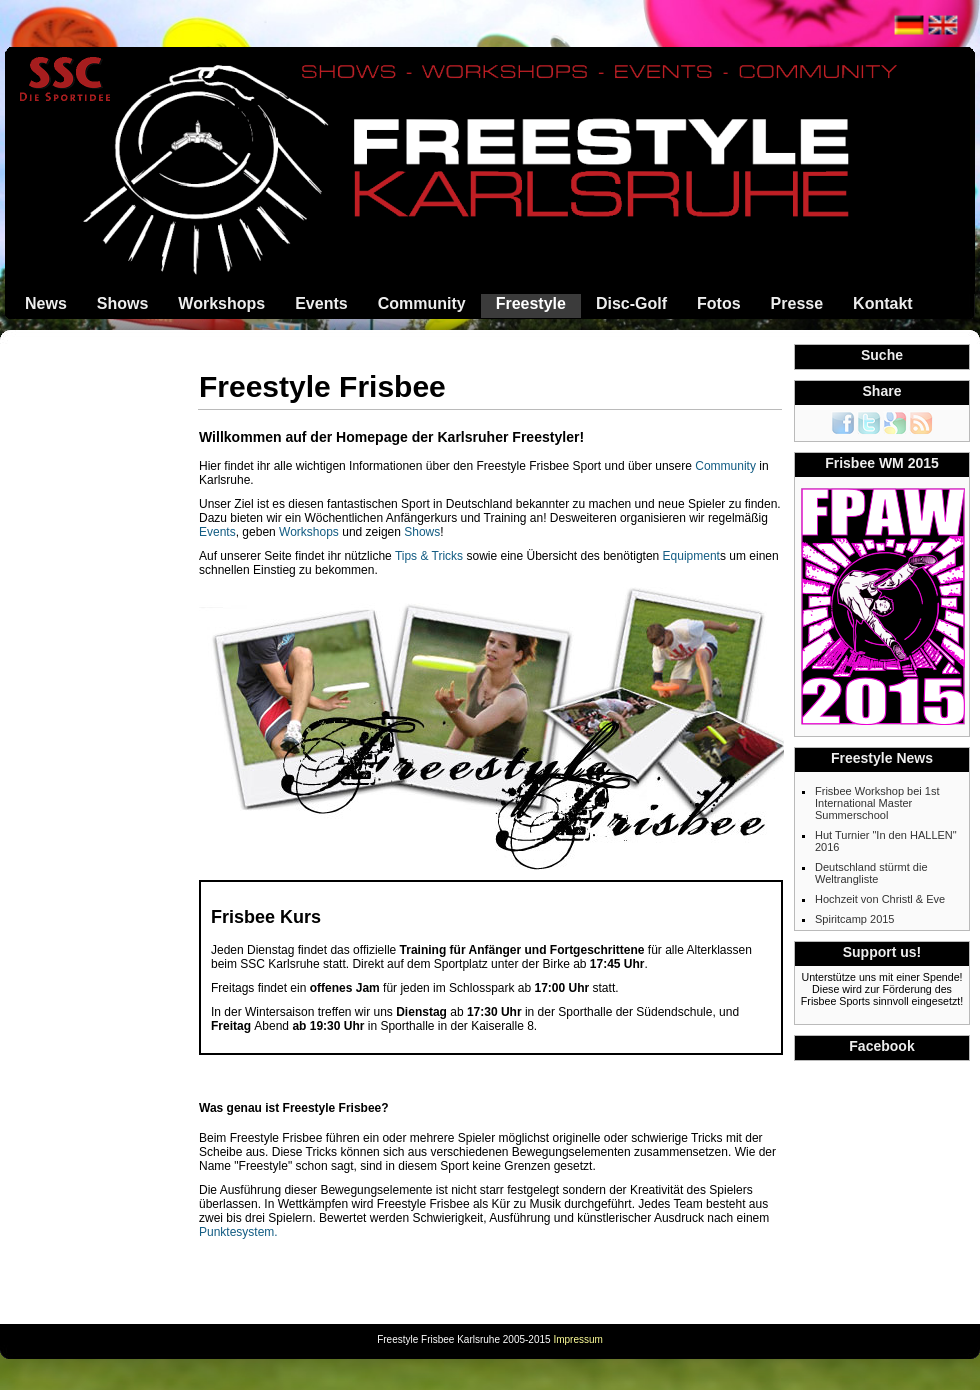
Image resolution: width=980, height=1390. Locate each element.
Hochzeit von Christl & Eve (880, 899)
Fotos (719, 303)
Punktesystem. (238, 1232)
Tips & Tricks (429, 556)
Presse (797, 303)
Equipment (691, 556)
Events (321, 303)
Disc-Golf (631, 303)
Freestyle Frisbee (322, 386)
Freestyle (531, 303)
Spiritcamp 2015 (855, 919)
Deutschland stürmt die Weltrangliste (871, 873)
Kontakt (883, 303)
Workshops (221, 303)
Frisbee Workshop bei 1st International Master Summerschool (877, 803)
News (46, 303)
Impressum (577, 1339)
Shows (123, 303)
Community (422, 303)
